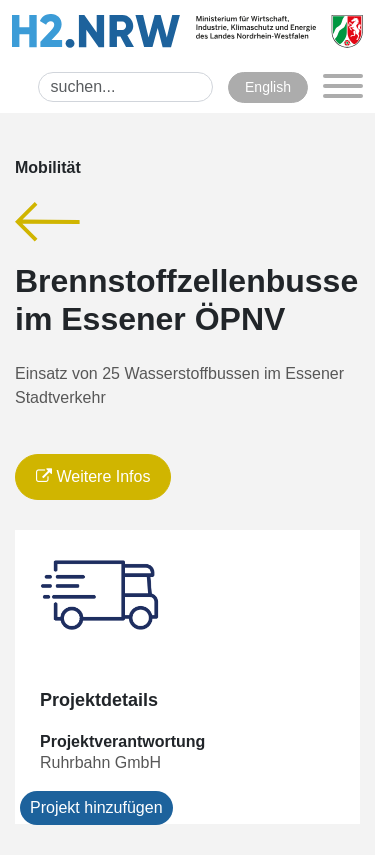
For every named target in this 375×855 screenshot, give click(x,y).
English (268, 87)
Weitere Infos (93, 476)
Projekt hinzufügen (96, 807)
